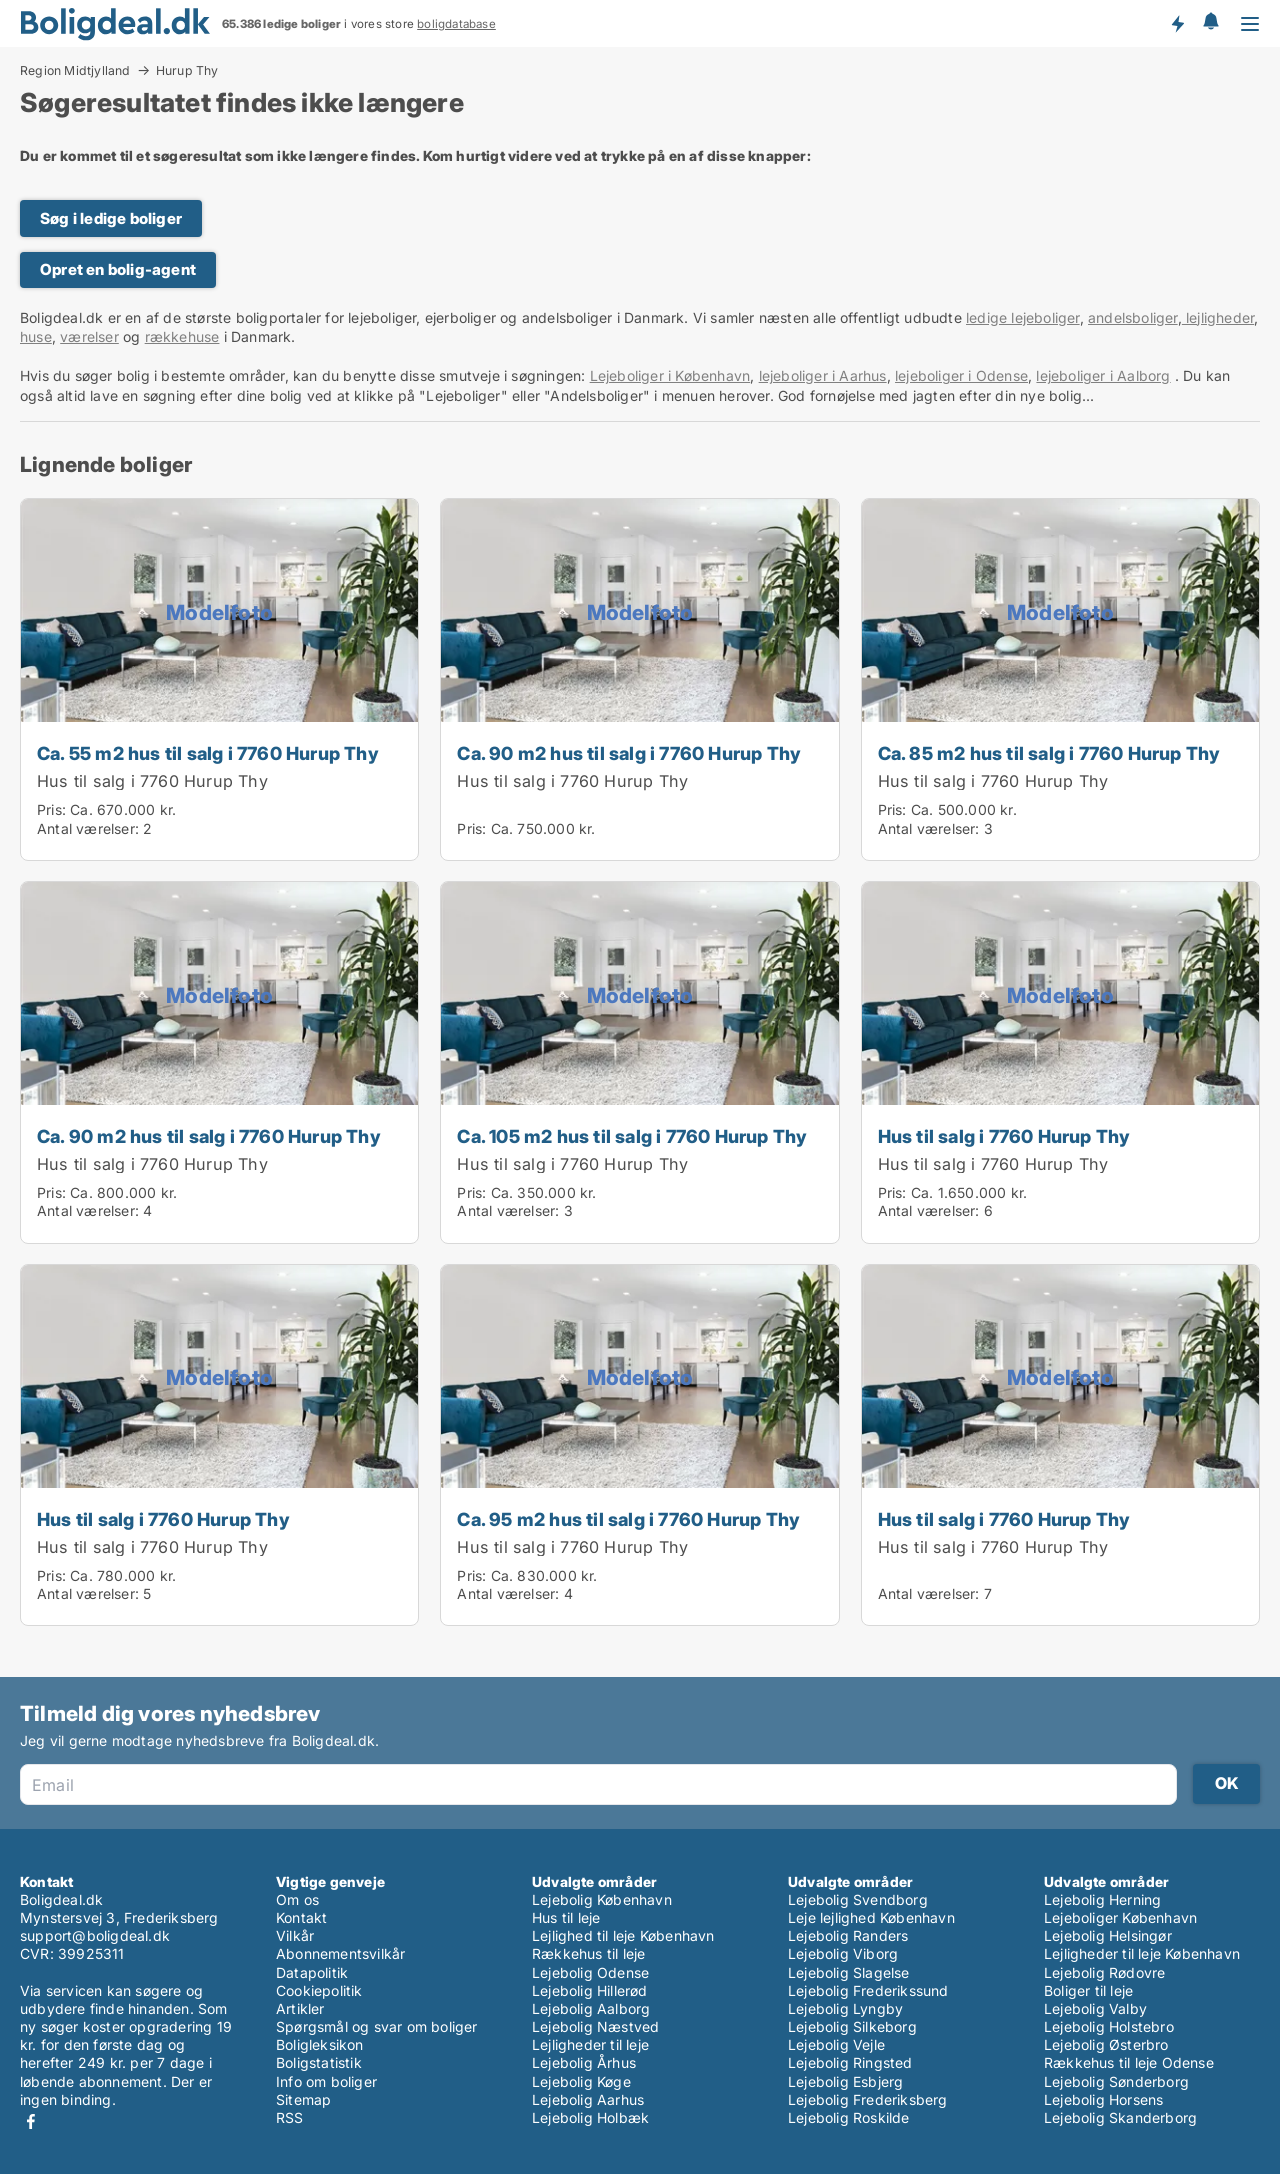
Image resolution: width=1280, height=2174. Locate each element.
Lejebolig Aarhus (588, 2099)
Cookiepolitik (319, 1990)
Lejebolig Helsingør (1108, 1935)
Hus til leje (566, 1917)
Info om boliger (326, 2081)
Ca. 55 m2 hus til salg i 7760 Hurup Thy (208, 753)
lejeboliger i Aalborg (1103, 375)
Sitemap (303, 2099)
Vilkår (295, 1935)
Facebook (31, 2121)
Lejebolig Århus (584, 2062)
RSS (290, 2117)
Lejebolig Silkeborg (852, 2026)
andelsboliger (1133, 317)
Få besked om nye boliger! (1177, 23)
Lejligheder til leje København (1142, 1953)
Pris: (53, 809)
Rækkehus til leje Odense (1129, 2062)
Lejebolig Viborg (843, 1953)
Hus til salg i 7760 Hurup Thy (152, 781)
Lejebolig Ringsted (850, 2062)
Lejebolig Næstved (595, 2026)
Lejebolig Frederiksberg (868, 2099)
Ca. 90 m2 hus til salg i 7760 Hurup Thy (629, 753)
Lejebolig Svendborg (858, 1899)
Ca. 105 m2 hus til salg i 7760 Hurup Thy (632, 1136)
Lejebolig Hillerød (590, 1990)
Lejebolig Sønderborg (1116, 2081)
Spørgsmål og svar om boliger (377, 2026)
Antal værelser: (88, 828)
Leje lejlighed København (871, 1917)
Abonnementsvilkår (340, 1953)
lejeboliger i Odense (961, 375)
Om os (297, 1899)
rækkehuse (182, 336)
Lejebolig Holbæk (590, 2117)
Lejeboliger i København (670, 375)
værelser (89, 336)
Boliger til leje (1088, 1990)
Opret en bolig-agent (118, 269)
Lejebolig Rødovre (1104, 1972)
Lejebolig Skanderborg (1120, 2117)
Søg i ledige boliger (111, 218)
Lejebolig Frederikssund (868, 1990)
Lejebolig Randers (848, 1935)
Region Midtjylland (75, 70)
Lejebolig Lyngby (845, 2008)
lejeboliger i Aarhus (823, 375)
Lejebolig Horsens (1103, 2099)
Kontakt (301, 1917)
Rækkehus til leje (588, 1953)
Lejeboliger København (1120, 1917)
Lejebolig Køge (581, 2081)
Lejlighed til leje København (623, 1935)
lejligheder (1218, 317)
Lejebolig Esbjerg (845, 2081)
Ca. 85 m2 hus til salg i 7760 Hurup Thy (1049, 753)
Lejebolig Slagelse (849, 1972)
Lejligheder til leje (590, 2044)
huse (36, 336)
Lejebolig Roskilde (849, 2117)
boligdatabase (456, 24)
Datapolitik (312, 1972)
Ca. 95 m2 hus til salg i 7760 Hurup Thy (628, 1519)
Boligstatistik (319, 2062)
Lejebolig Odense (590, 1972)
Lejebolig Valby (1095, 2008)
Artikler (300, 2008)
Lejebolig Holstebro (1109, 2026)
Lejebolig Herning (1102, 1899)
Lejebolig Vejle (836, 2044)
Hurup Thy (187, 71)
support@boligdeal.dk (95, 1935)
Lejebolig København (602, 1899)
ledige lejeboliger (1023, 317)
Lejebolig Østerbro (1106, 2044)
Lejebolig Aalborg (591, 2008)
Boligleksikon (320, 2044)
